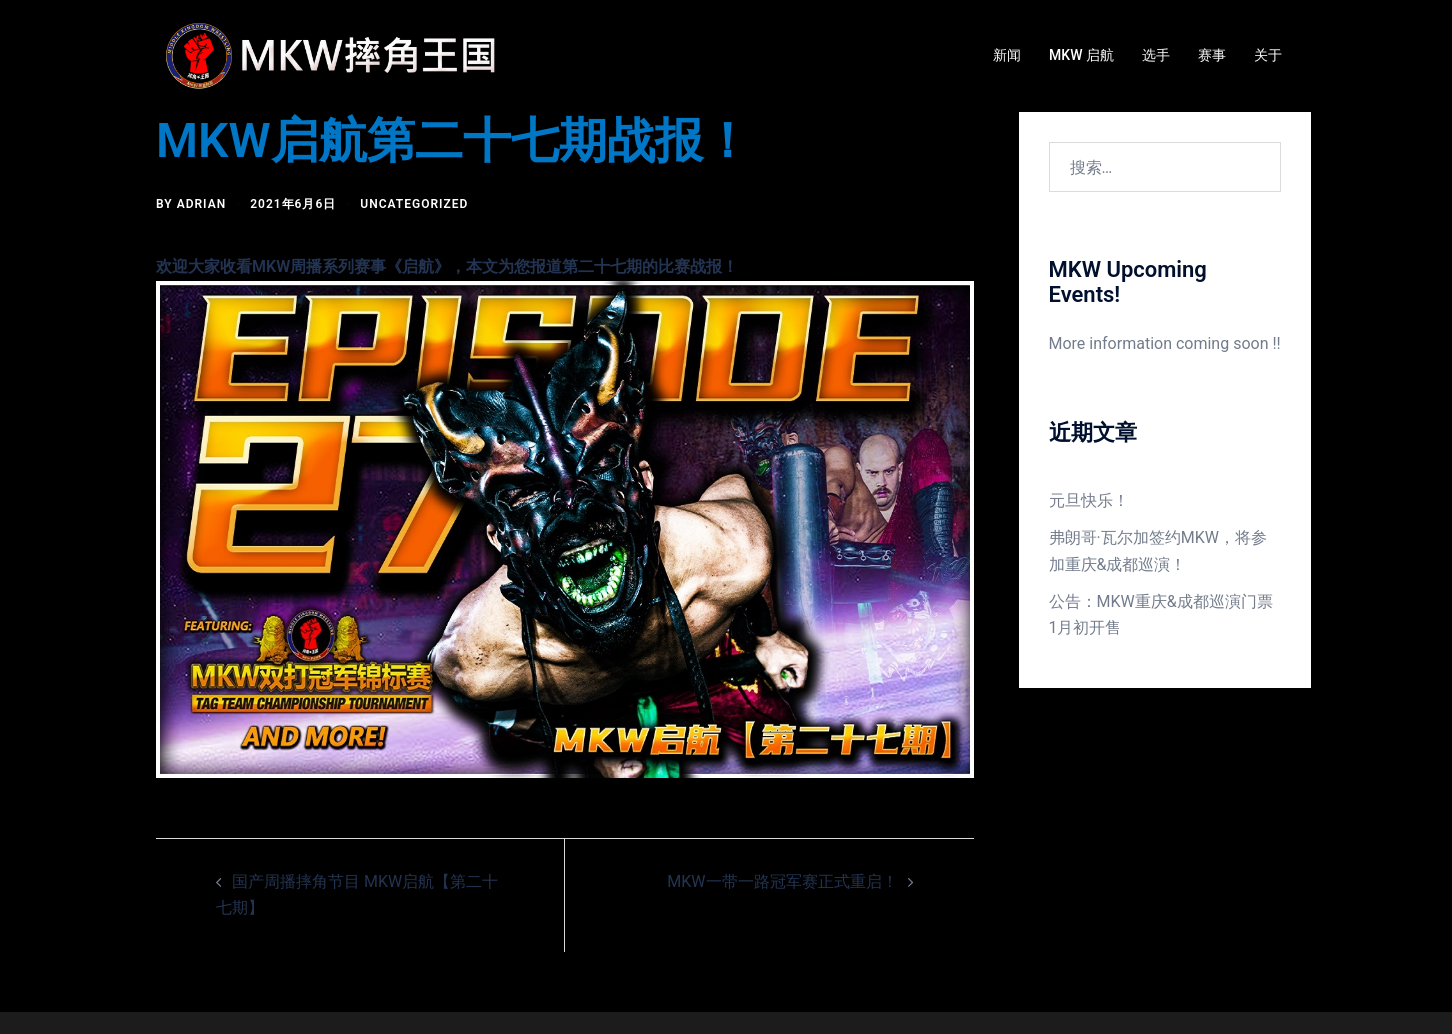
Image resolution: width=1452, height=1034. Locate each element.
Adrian (202, 204)
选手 (1156, 55)
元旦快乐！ (1089, 500)
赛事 (1212, 55)
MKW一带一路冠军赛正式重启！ (782, 881)
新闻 (1007, 55)
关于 (1268, 55)
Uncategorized (414, 204)
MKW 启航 (1081, 55)
